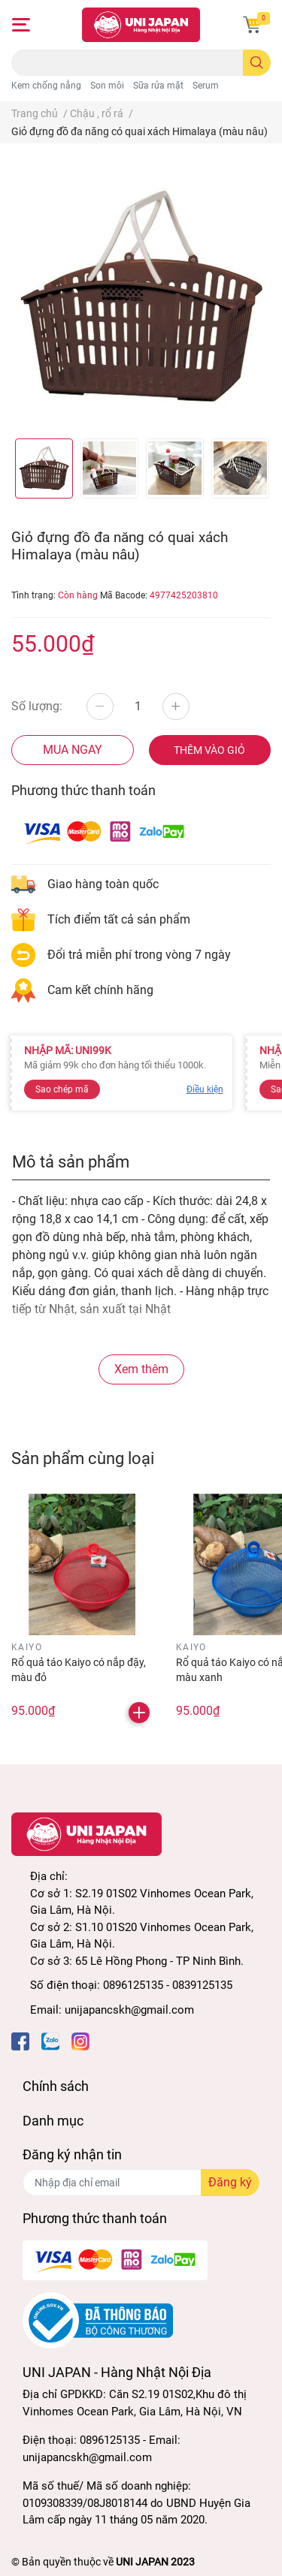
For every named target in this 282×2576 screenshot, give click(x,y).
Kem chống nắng (46, 85)
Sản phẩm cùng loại (82, 1458)
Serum (206, 85)
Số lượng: (36, 706)
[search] (257, 63)
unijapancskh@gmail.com (129, 2010)
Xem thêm (141, 1369)
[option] (44, 468)
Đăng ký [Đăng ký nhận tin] (230, 2182)
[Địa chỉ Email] (141, 2182)
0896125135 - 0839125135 (167, 1985)
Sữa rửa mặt (158, 85)
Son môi (107, 85)
